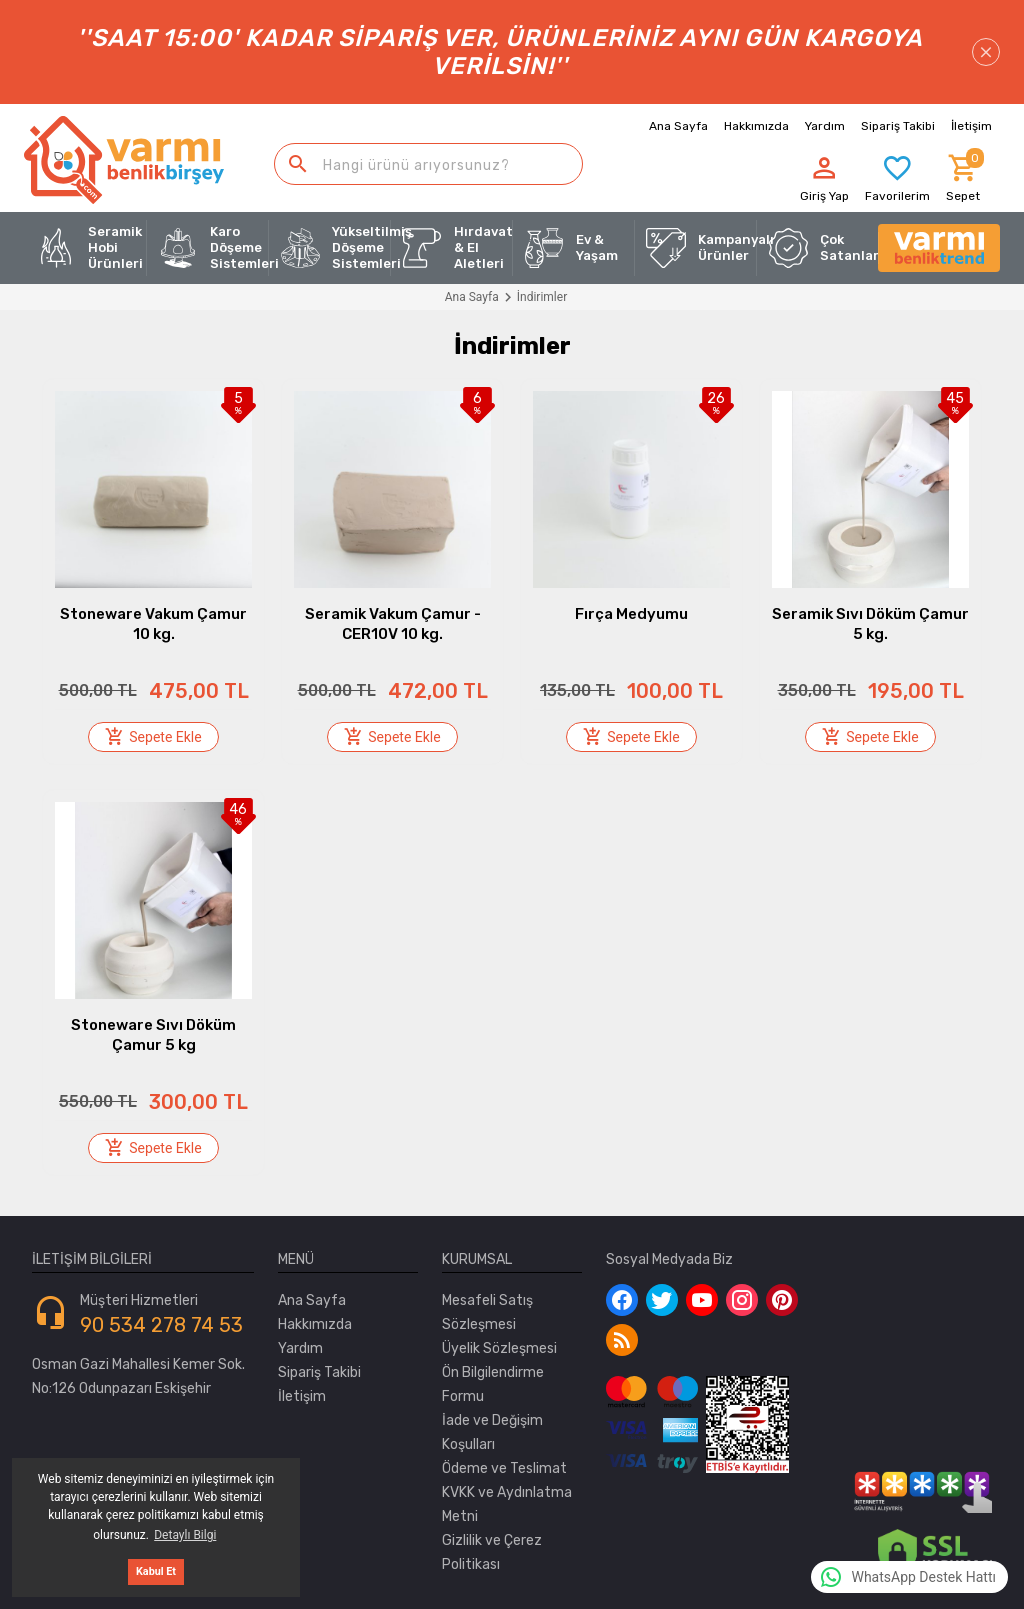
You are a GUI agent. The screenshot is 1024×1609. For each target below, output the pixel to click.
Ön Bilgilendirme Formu (493, 1384)
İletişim (302, 1396)
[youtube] (702, 1300)
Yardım (300, 1348)
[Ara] (298, 164)
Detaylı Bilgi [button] (185, 1535)
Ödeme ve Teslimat (504, 1468)
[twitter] (662, 1300)
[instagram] (742, 1300)
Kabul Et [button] (156, 1571)
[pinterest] (782, 1300)
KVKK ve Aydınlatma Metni (507, 1504)
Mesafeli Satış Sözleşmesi (487, 1312)
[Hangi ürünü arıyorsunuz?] (428, 164)
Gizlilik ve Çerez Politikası (492, 1552)
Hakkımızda (756, 126)
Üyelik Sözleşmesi (499, 1348)
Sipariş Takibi (319, 1372)
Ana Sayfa (678, 126)
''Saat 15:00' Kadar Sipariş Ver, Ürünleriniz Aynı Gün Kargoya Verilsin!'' (538, 52)
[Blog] (622, 1340)
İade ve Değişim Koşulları (492, 1432)
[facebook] (622, 1300)
